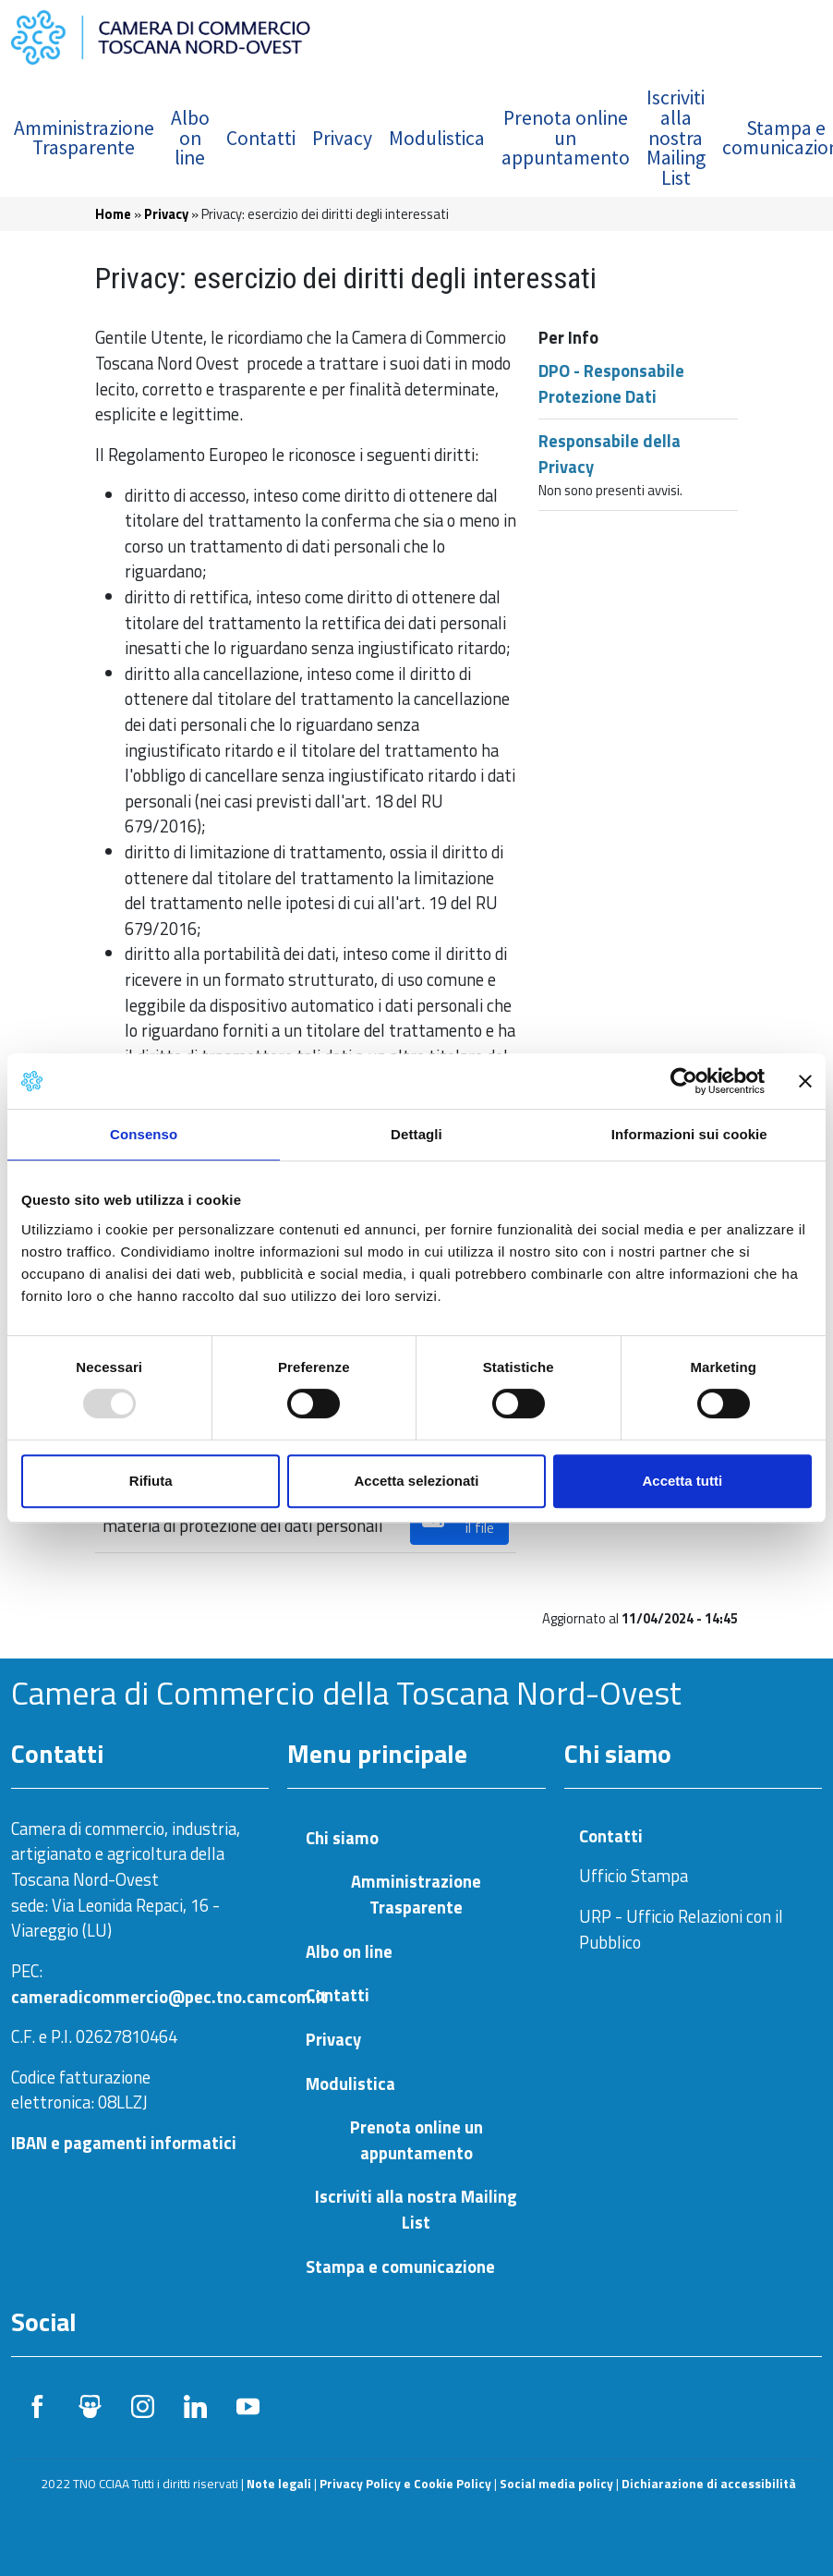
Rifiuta (151, 1480)
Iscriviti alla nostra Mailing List (676, 137)
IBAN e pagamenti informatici (123, 2143)
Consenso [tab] (143, 1134)
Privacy (342, 138)
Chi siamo (342, 1838)
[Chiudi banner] (805, 1081)
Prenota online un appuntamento (565, 137)
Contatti (261, 138)
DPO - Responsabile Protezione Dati (611, 383)
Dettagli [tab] (416, 1134)
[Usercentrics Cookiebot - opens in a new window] (684, 1081)
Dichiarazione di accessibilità (709, 2483)
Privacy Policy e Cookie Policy (405, 2483)
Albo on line (190, 137)
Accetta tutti (682, 1480)
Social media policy (556, 2483)
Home (113, 214)
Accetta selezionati (416, 1480)
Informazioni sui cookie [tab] (689, 1134)
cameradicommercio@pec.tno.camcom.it (169, 1997)
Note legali (279, 2483)
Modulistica (437, 138)
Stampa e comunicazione (400, 2266)
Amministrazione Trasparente (84, 138)
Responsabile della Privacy (609, 454)
